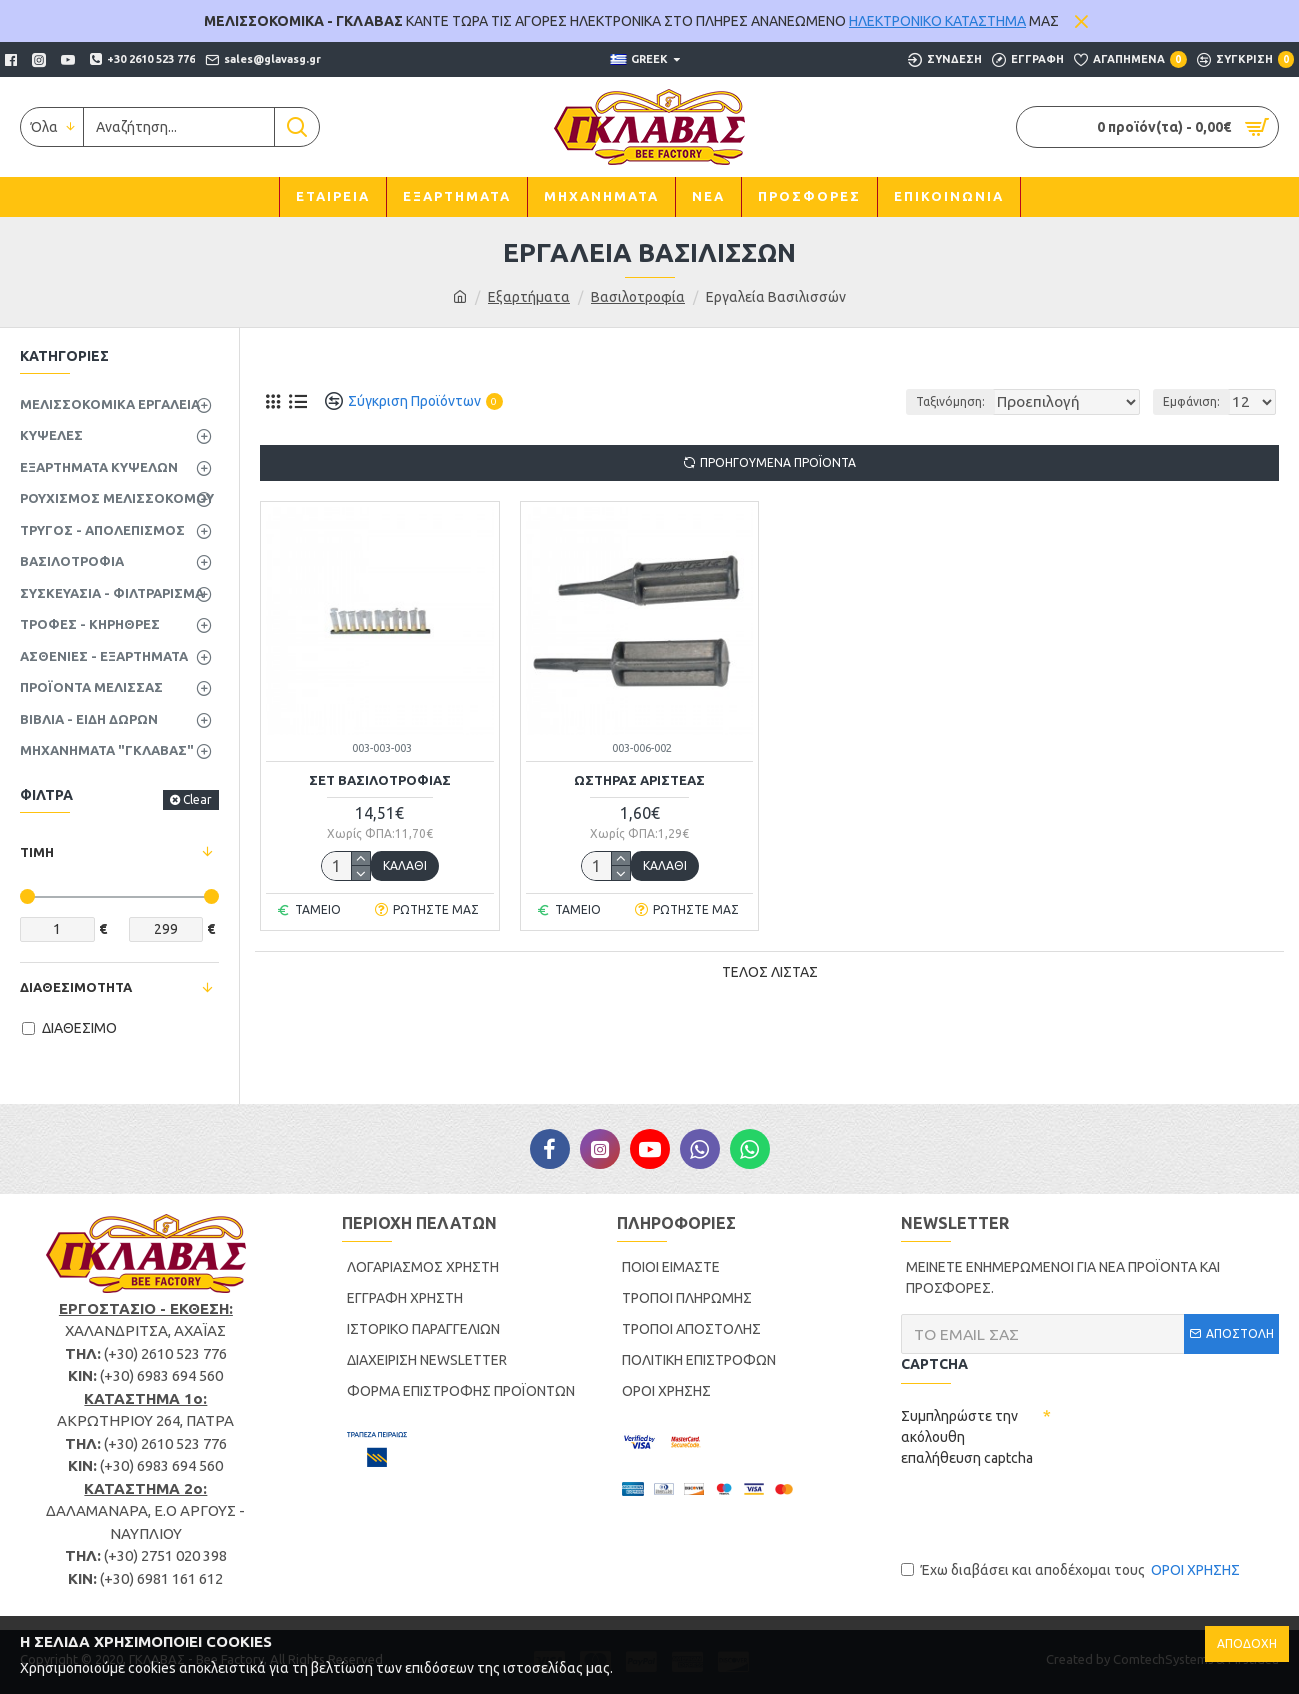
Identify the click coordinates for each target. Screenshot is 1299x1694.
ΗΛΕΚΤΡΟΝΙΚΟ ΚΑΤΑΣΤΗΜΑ (937, 21)
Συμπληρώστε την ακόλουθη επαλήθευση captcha (967, 1437)
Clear (197, 799)
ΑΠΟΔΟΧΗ (1247, 1643)
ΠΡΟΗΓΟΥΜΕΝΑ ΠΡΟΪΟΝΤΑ (778, 462)
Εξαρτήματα (529, 297)
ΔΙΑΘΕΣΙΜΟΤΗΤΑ (76, 987)
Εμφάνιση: (1197, 401)
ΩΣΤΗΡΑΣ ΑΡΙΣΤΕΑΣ (639, 780)
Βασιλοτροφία (638, 297)
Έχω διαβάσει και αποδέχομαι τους (1072, 1570)
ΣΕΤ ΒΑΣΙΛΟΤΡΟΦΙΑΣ (380, 780)
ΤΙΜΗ (37, 852)
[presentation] (1053, 1513)
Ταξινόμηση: (930, 401)
